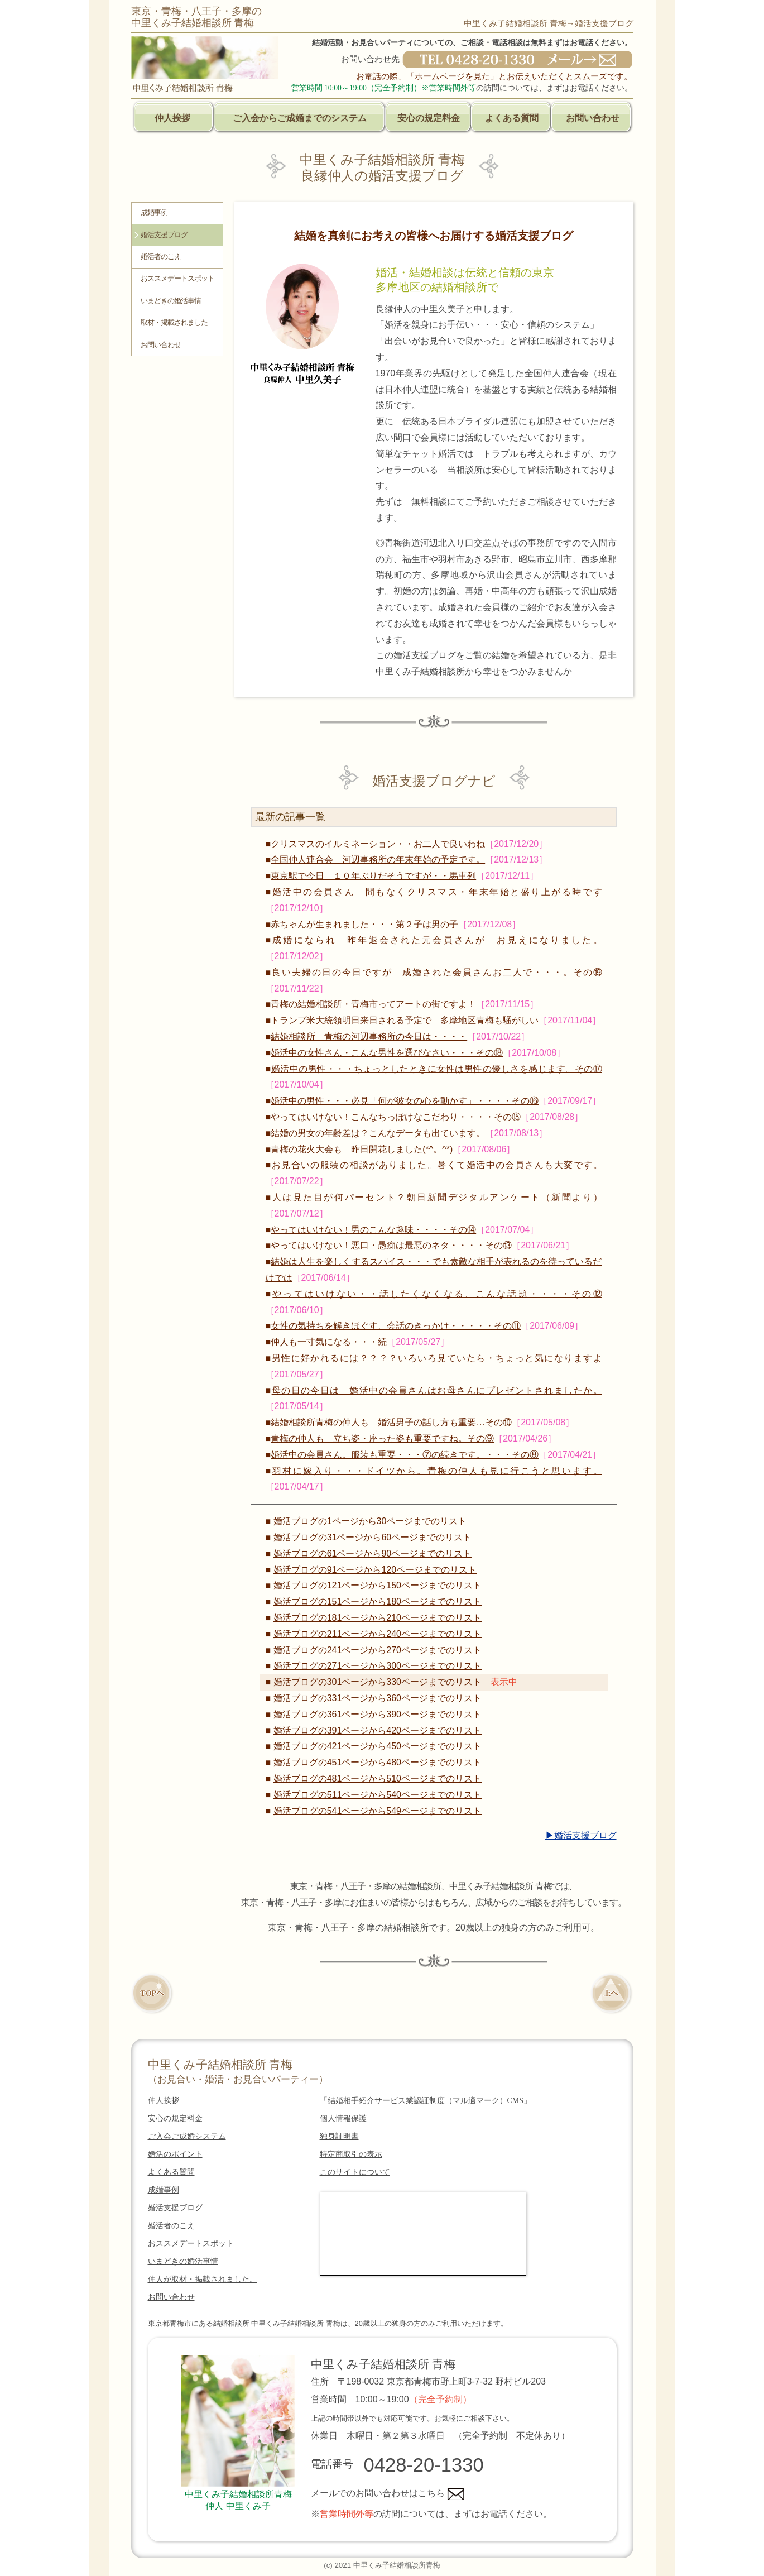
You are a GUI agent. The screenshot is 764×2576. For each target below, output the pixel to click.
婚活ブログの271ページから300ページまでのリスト (377, 1665)
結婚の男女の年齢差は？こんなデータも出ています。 (378, 1133)
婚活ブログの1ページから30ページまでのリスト (370, 1521)
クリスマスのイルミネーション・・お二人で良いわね (378, 844)
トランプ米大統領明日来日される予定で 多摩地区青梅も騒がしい (405, 1020)
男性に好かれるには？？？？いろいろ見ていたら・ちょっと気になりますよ (437, 1358)
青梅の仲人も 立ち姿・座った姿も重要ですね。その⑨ (382, 1438)
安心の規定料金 (428, 118)
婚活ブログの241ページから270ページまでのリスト (377, 1650)
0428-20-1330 (424, 2465)
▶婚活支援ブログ (581, 1835)
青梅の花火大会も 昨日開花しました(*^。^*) (362, 1149)
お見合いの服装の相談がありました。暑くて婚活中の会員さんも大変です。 (437, 1165)
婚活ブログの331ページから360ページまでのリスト (377, 1698)
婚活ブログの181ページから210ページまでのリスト (377, 1617)
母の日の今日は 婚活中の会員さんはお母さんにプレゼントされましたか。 (437, 1390)
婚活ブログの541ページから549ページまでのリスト (377, 1811)
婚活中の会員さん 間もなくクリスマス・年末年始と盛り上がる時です (437, 892)
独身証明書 (339, 2136)
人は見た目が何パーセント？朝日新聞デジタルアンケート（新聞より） (437, 1197)
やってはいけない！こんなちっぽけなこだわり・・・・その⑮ (396, 1117)
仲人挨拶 (172, 118)
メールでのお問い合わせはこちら (387, 2493)
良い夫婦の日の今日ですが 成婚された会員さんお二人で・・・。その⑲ (437, 972)
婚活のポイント (175, 2154)
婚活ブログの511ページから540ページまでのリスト (377, 1794)
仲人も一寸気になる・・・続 (329, 1342)
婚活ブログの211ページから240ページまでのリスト (377, 1634)
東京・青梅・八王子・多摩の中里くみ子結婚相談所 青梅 (196, 17)
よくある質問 (512, 118)
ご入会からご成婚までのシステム (300, 118)
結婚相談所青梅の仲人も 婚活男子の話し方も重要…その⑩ (391, 1422)
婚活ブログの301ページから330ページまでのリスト (377, 1682)
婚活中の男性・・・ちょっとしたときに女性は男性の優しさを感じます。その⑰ (436, 1069)
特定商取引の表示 (351, 2154)
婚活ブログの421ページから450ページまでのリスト (377, 1746)
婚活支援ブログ (164, 235)
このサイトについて (355, 2172)
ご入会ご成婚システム (187, 2136)
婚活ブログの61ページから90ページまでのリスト (372, 1553)
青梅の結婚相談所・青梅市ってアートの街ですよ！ (373, 1004)
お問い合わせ (592, 118)
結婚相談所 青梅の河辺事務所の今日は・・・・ (369, 1036)
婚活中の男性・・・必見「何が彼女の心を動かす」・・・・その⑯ (405, 1100)
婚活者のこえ (161, 257)
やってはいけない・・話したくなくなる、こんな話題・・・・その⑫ (437, 1294)
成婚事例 (154, 213)
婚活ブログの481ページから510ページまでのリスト (377, 1778)
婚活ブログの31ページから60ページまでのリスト (372, 1537)
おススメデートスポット (177, 279)
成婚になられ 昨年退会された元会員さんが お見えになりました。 (437, 940)
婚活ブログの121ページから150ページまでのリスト (377, 1585)
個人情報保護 (343, 2118)
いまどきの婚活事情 (171, 301)
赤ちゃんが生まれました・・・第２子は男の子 (364, 924)
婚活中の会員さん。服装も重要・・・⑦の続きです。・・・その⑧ (405, 1454)
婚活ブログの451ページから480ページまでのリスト (377, 1762)
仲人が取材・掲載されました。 (202, 2279)
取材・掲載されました (174, 323)
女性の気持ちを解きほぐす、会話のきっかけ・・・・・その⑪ (396, 1325)
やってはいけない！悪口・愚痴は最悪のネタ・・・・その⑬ (391, 1245)
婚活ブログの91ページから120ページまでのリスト (375, 1569)
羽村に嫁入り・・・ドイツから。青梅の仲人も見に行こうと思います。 (437, 1471)
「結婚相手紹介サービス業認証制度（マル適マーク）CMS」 (426, 2100)
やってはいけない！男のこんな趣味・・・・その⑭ (373, 1229)
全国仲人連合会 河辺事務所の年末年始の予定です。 (378, 859)
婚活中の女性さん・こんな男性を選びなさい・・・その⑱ (387, 1052)
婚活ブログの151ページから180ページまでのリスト (377, 1601)
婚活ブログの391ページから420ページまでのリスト (377, 1730)
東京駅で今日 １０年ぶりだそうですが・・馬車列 (373, 875)
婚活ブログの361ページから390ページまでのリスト (377, 1714)
